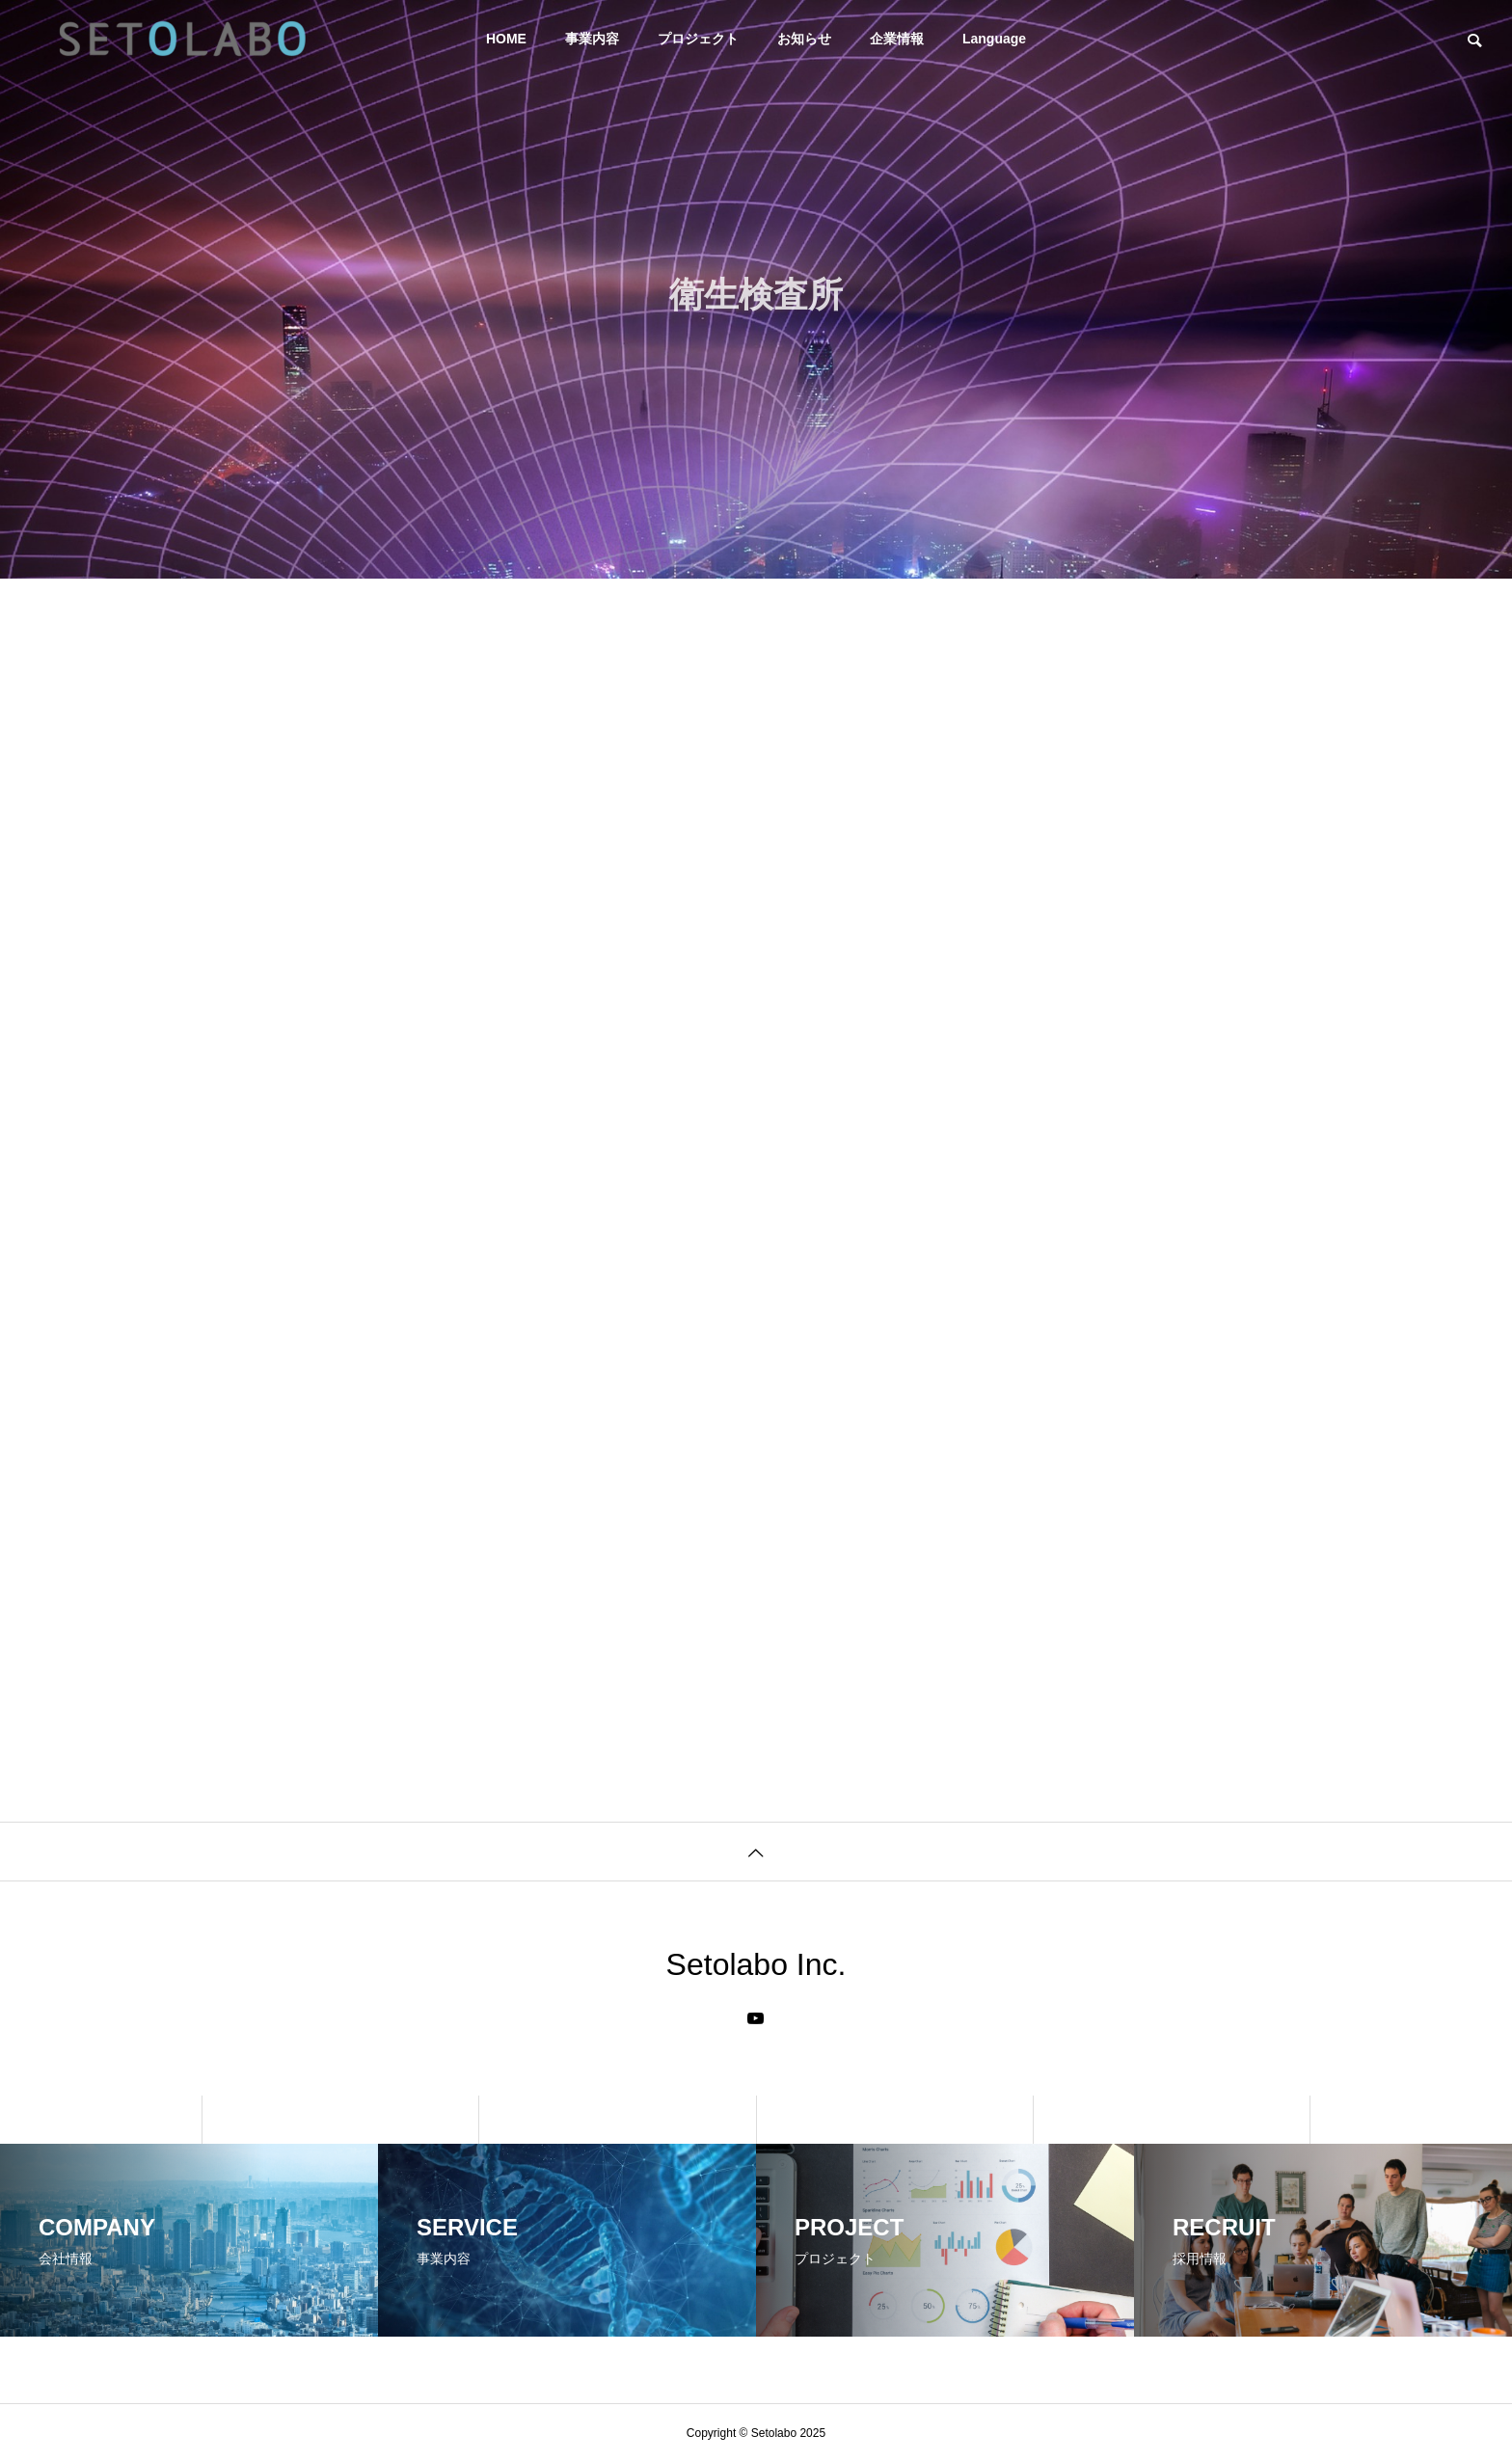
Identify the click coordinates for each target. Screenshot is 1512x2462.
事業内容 (592, 38)
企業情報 (897, 38)
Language (994, 38)
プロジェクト (698, 38)
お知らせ (804, 38)
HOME (506, 38)
